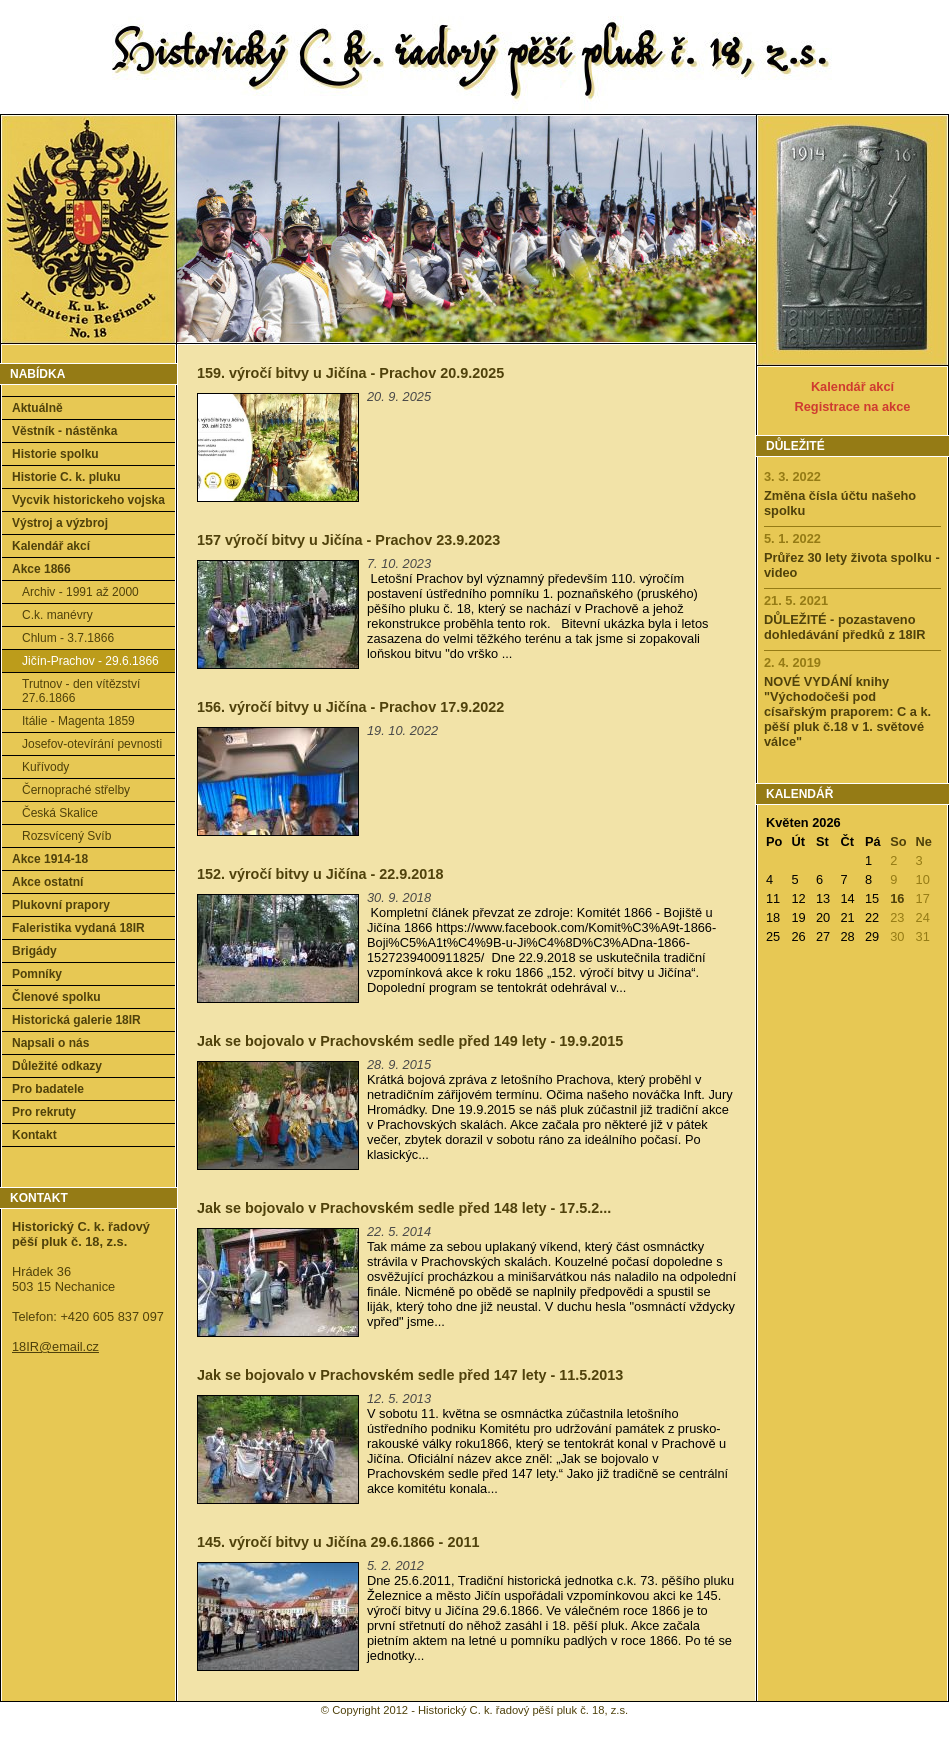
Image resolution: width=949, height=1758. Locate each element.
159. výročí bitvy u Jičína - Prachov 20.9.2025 (350, 373)
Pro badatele (48, 1089)
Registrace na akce (853, 406)
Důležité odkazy (57, 1066)
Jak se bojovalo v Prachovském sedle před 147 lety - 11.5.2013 (410, 1375)
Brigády (34, 951)
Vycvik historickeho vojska (88, 500)
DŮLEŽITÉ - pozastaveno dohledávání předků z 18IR (844, 627)
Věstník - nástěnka (64, 431)
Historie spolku (55, 454)
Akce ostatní (47, 882)
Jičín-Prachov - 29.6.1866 (90, 661)
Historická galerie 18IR (76, 1020)
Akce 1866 (41, 569)
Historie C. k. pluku (66, 477)
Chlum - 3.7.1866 (68, 638)
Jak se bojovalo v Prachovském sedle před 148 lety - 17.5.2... (404, 1208)
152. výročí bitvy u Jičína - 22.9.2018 (320, 874)
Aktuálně (37, 408)
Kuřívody (45, 767)
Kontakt (34, 1135)
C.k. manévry (57, 615)
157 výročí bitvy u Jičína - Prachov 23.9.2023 (348, 540)
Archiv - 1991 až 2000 (80, 592)
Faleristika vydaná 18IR (78, 928)
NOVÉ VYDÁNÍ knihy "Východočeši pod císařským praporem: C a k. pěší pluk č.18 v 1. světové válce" (847, 711)
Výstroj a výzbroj (60, 523)
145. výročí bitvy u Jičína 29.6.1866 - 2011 (338, 1542)
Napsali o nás (50, 1043)
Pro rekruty (44, 1112)
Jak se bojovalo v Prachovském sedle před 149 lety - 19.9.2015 (410, 1041)
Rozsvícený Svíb (66, 836)
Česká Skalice (60, 813)
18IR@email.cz (55, 1346)
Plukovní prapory (61, 905)
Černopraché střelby (76, 790)
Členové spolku (56, 997)
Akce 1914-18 (50, 859)
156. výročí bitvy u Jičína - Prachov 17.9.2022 (350, 707)
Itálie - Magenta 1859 (78, 721)
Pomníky (37, 974)
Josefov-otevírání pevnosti (92, 744)
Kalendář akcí (51, 546)
